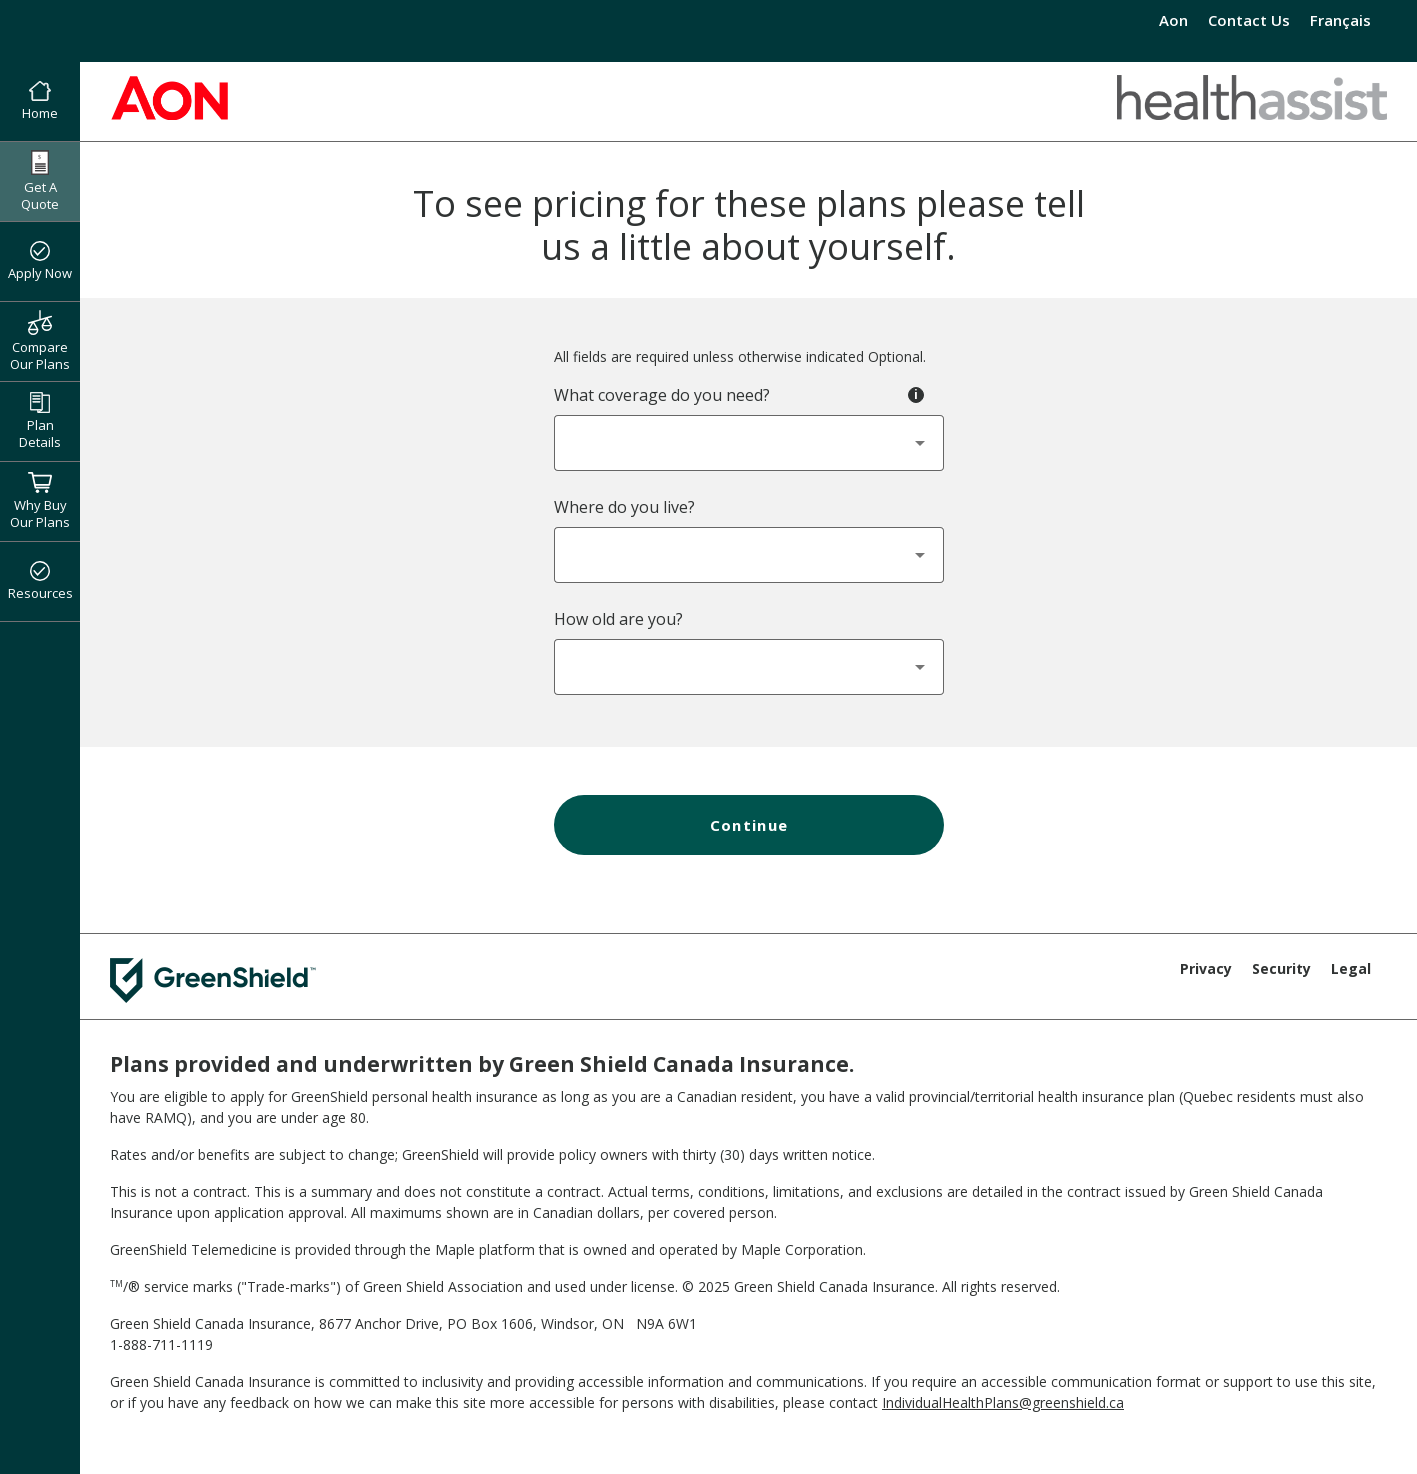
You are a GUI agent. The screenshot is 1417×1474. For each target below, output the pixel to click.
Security (1281, 968)
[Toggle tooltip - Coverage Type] (916, 395)
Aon (1173, 20)
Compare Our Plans (40, 341)
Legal (1351, 968)
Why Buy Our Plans (40, 501)
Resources (40, 582)
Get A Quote (40, 181)
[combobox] (749, 443)
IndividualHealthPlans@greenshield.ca (1003, 1402)
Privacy (1206, 968)
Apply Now (40, 262)
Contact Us (1249, 20)
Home (40, 102)
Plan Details (40, 421)
